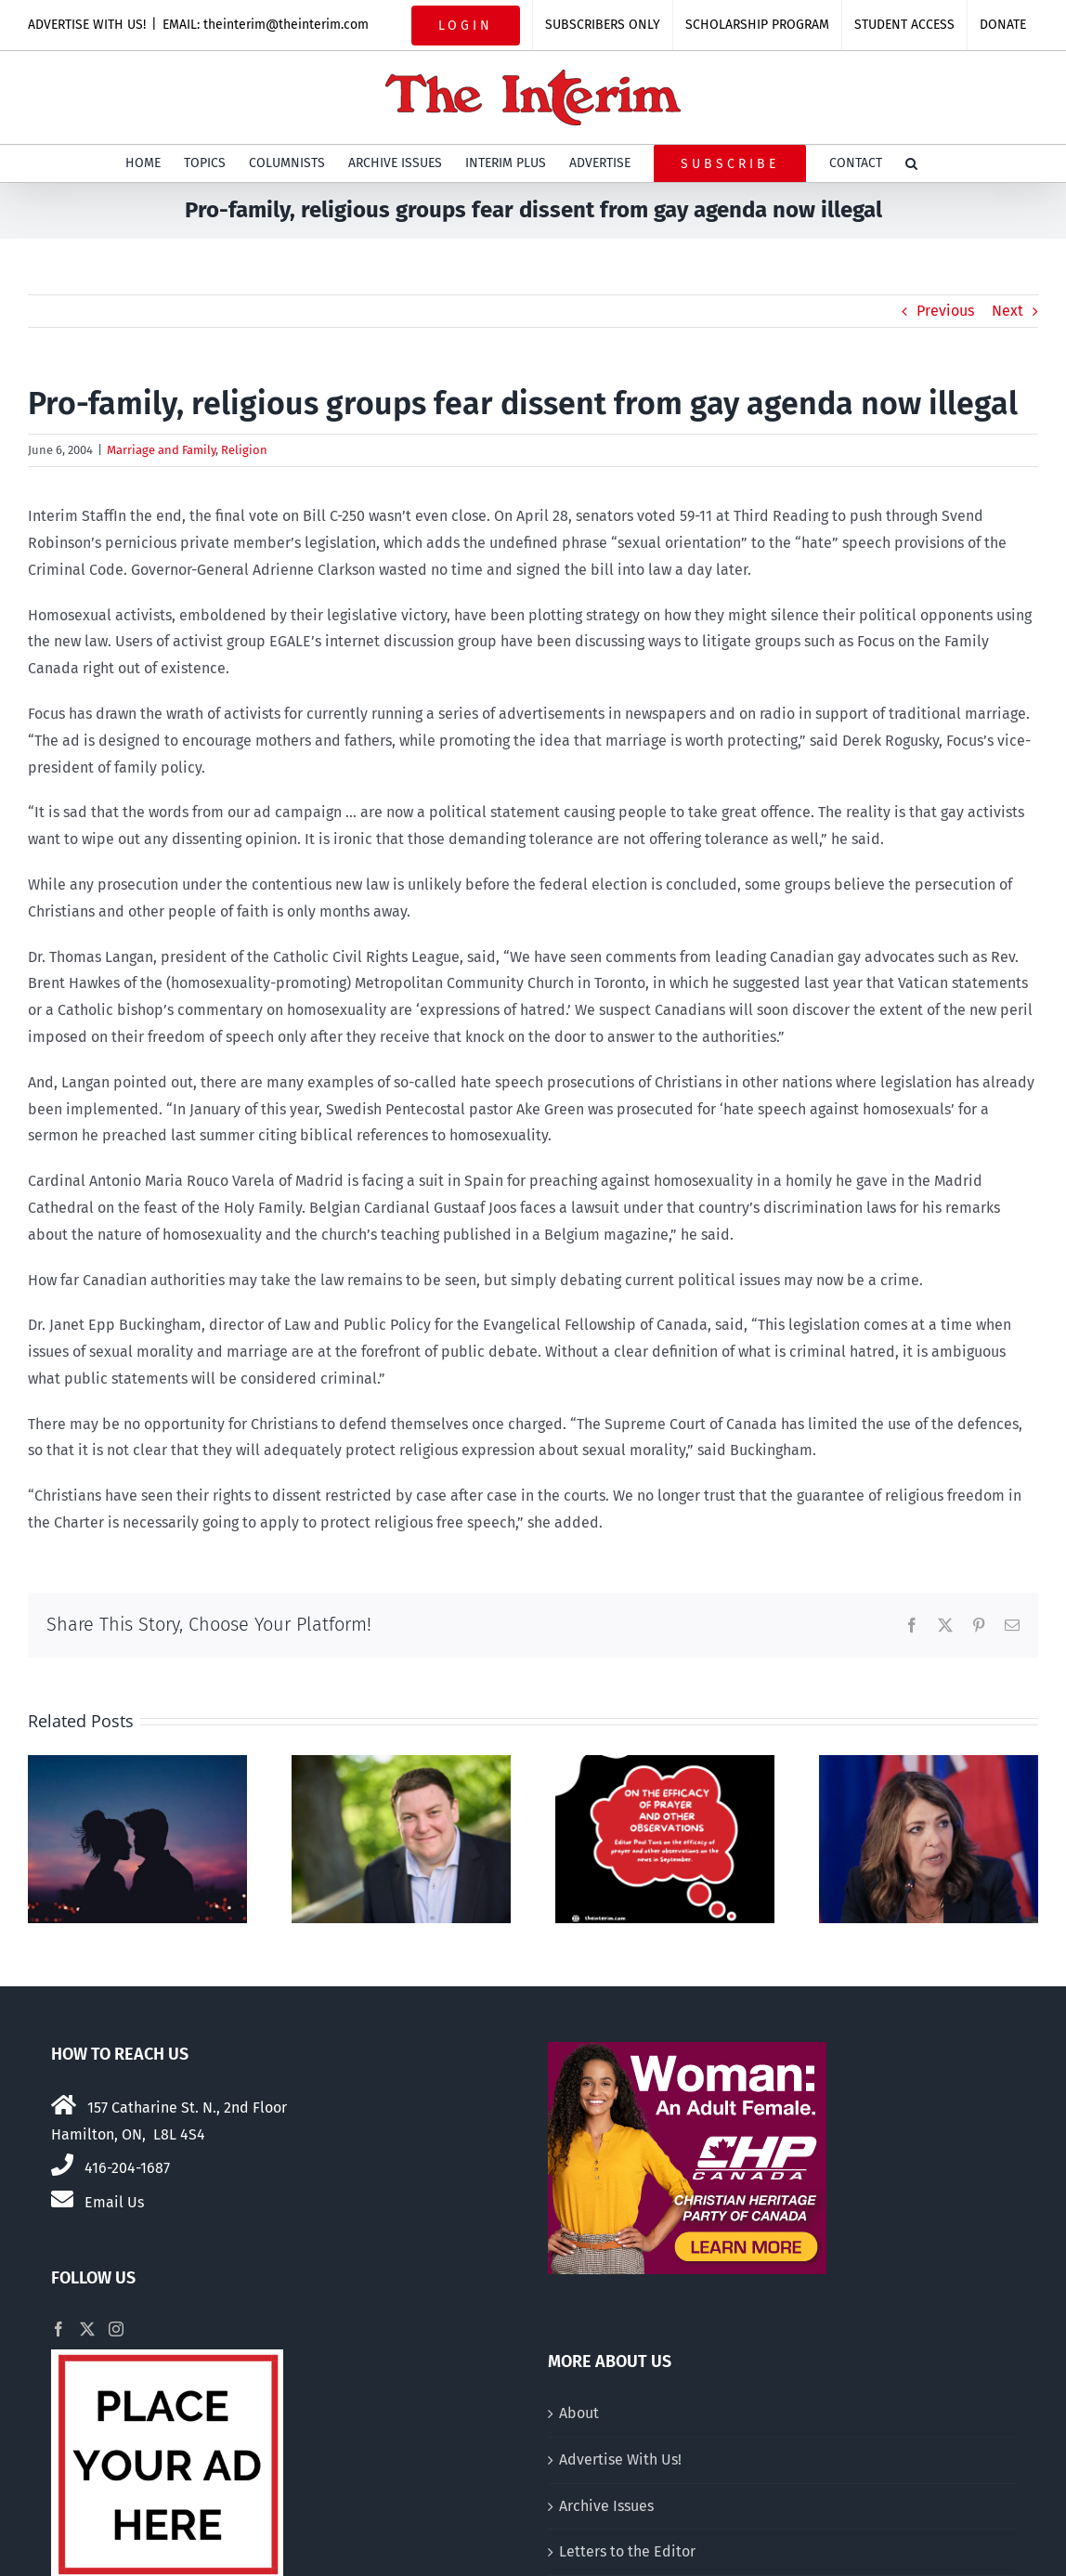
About (579, 2413)
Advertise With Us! (620, 2459)
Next (1007, 310)
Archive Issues (606, 2506)
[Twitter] (87, 2329)
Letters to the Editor (627, 2551)
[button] (911, 163)
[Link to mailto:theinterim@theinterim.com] (62, 2199)
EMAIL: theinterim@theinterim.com (265, 25)
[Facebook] (58, 2329)
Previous (945, 310)
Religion (244, 450)
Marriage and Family (161, 450)
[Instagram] (116, 2329)
